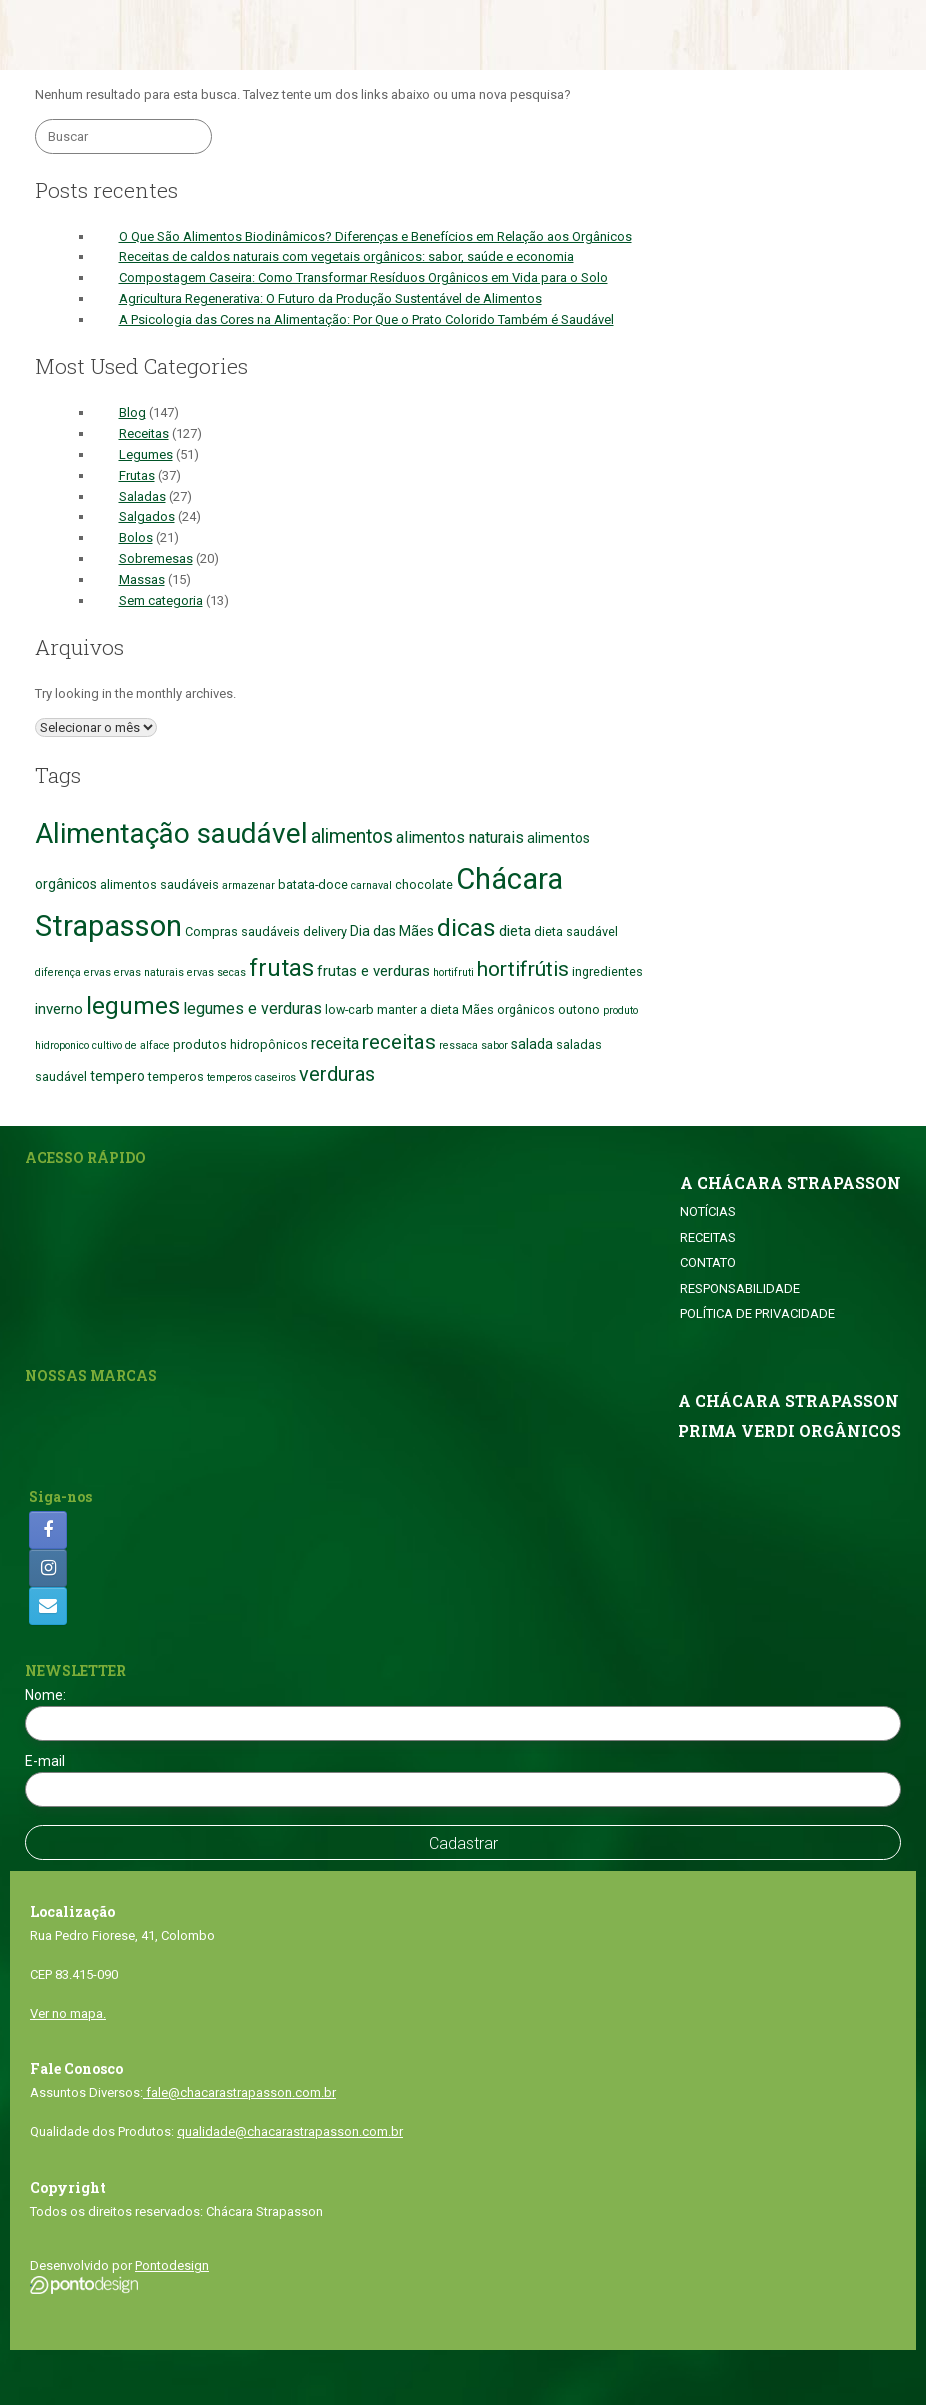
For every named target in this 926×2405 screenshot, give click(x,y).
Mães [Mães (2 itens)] (478, 1009)
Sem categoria (161, 600)
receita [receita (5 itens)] (335, 1043)
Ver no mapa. (68, 2013)
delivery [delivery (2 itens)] (325, 931)
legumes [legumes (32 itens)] (133, 1006)
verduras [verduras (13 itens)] (337, 1074)
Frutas (137, 475)
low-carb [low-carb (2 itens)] (349, 1009)
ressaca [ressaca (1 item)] (458, 1045)
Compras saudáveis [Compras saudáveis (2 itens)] (242, 931)
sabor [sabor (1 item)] (494, 1045)
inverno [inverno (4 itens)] (59, 1009)
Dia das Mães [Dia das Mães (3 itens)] (392, 931)
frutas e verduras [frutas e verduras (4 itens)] (373, 971)
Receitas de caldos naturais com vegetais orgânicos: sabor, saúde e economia (346, 256)
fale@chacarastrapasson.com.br (239, 2092)
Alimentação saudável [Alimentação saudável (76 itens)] (171, 833)
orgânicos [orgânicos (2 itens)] (526, 1009)
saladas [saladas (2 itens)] (579, 1044)
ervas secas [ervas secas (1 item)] (216, 972)
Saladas (142, 496)
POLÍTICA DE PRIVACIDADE (757, 1313)
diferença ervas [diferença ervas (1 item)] (73, 972)
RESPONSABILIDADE (740, 1288)
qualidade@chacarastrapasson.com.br (290, 2131)
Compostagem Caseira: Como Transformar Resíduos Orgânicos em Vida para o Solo (363, 277)
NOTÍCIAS (708, 1211)
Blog (132, 412)
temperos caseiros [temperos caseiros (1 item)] (251, 1077)
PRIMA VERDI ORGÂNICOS (789, 1431)
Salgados (147, 516)
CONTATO (708, 1262)
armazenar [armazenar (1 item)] (248, 885)
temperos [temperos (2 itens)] (176, 1076)
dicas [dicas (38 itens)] (466, 927)
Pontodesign (172, 2265)
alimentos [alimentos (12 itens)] (352, 836)
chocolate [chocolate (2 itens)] (424, 884)
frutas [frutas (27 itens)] (281, 968)
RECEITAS (708, 1237)
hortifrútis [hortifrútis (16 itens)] (523, 969)
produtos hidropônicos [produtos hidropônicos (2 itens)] (240, 1044)
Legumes (146, 454)
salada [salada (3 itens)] (532, 1044)
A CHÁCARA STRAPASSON (790, 1183)
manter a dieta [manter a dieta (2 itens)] (418, 1009)
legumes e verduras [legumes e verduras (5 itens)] (252, 1008)
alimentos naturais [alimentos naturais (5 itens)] (460, 837)
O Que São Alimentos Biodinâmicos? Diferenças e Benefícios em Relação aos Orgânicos (375, 236)
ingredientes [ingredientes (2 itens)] (607, 971)
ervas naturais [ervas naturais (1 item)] (149, 972)
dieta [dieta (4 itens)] (515, 931)
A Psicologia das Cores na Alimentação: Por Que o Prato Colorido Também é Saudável (366, 319)
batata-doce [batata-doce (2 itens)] (313, 884)
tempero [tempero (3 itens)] (117, 1076)
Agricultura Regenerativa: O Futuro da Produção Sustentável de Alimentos (330, 298)
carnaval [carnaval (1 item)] (371, 885)
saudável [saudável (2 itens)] (61, 1076)
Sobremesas (156, 558)
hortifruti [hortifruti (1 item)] (453, 972)
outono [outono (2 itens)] (579, 1009)
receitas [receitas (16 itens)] (399, 1042)
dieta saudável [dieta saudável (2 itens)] (576, 931)
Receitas (144, 433)
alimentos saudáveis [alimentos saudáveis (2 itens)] (159, 884)
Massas (142, 579)
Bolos (136, 537)
